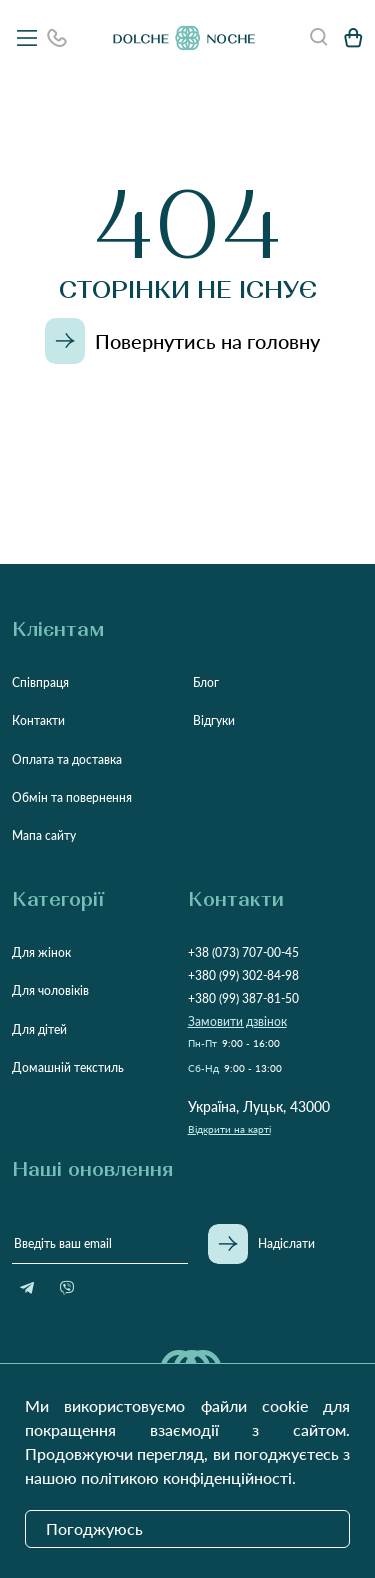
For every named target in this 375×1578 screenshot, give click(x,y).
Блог (206, 682)
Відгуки (214, 720)
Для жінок (41, 952)
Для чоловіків (50, 990)
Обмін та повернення (72, 797)
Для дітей (39, 1029)
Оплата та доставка (67, 759)
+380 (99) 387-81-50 (243, 998)
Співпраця (40, 682)
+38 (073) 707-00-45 (243, 952)
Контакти (38, 720)
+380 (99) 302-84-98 (243, 975)
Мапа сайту (44, 835)
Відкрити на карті (229, 1129)
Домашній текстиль (68, 1067)
